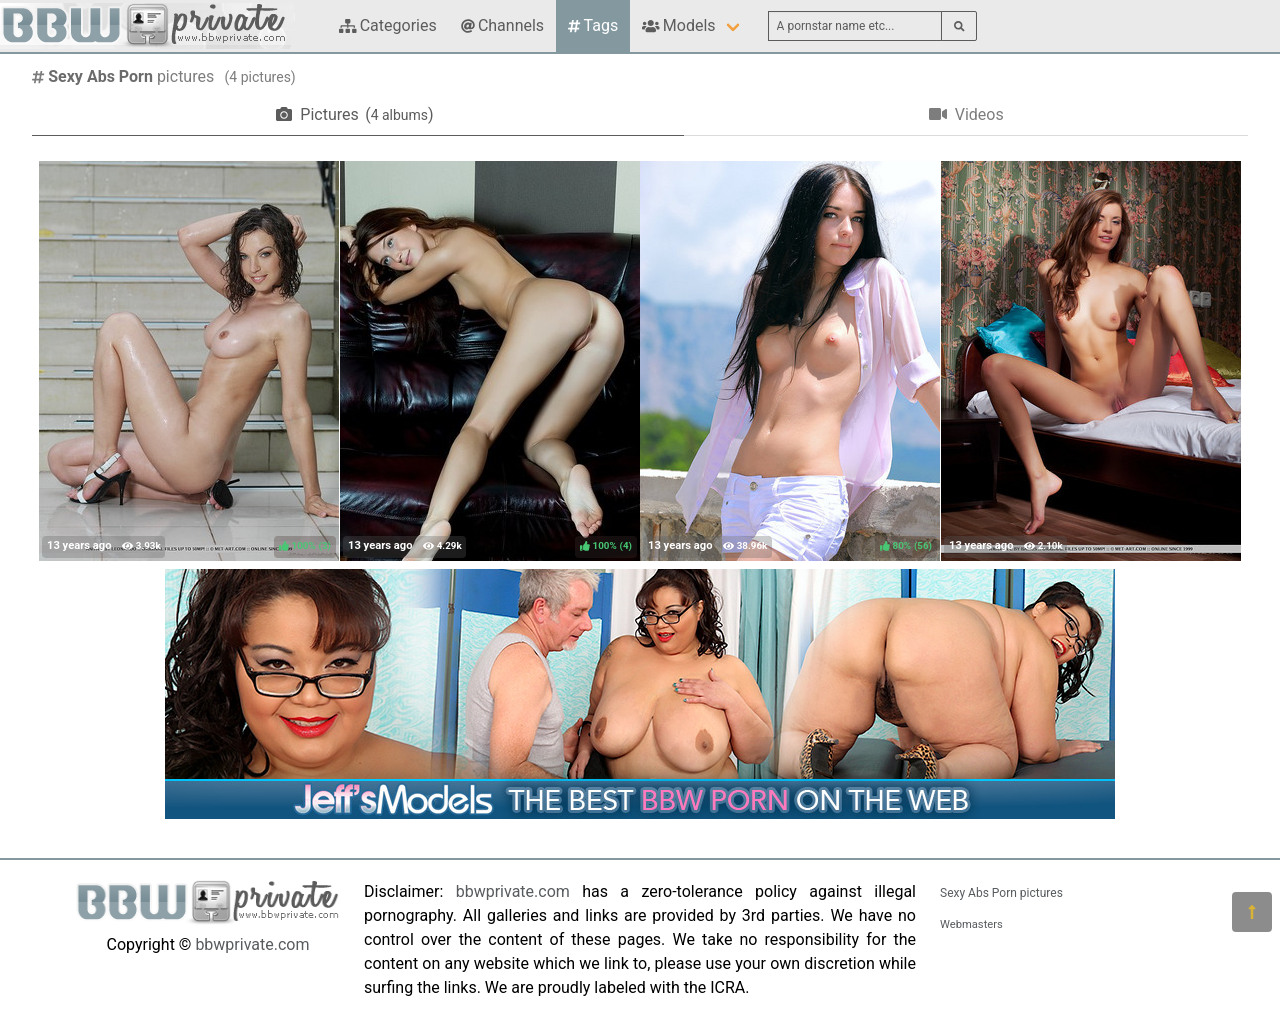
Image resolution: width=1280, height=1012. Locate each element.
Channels (502, 25)
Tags (593, 25)
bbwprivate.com (252, 944)
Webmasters (971, 924)
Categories (388, 25)
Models (678, 25)
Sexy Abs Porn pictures (1001, 893)
